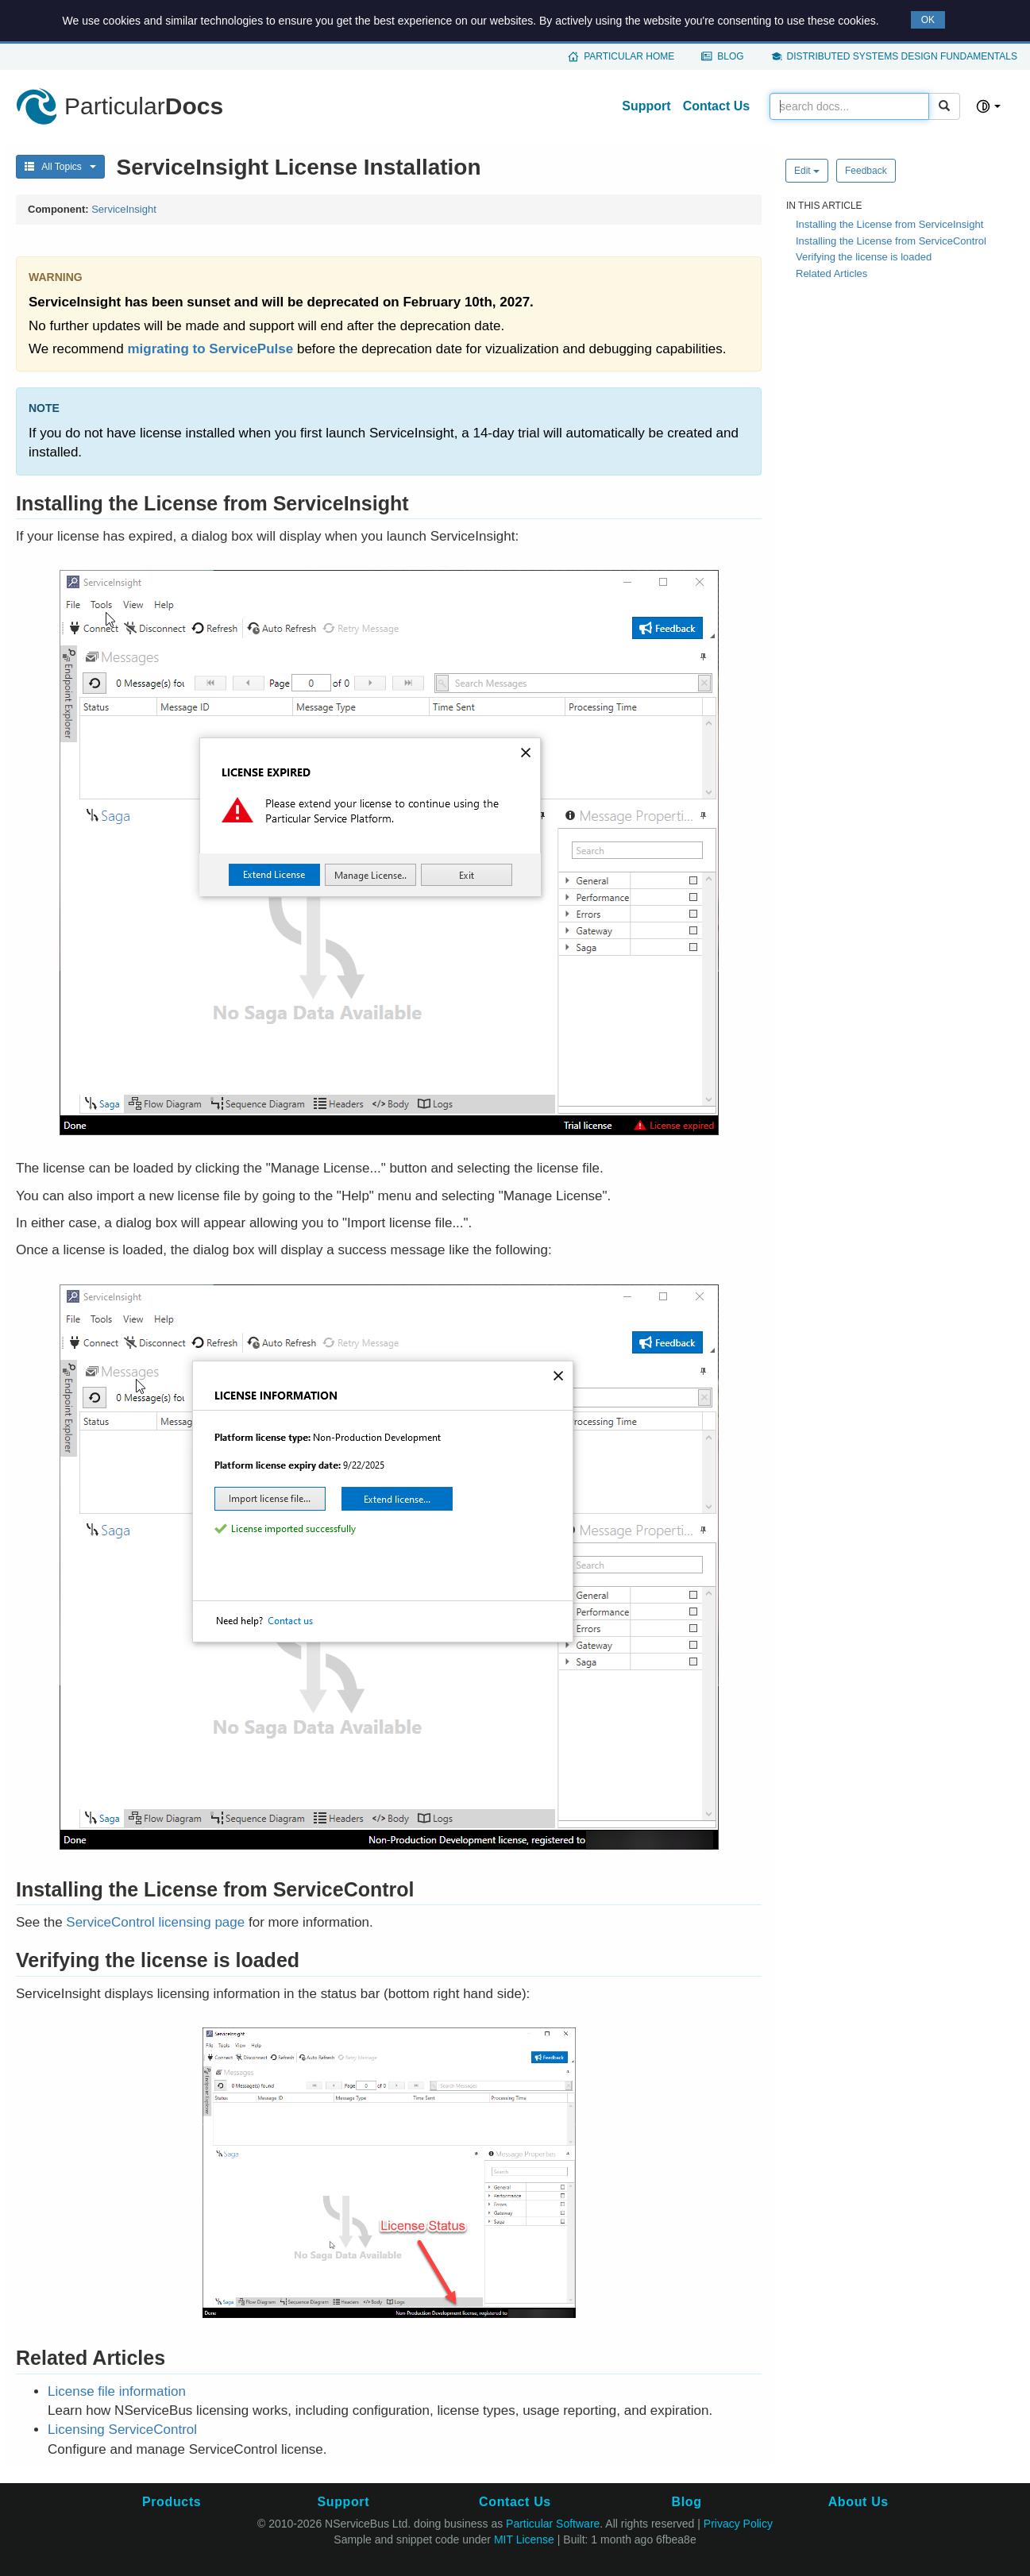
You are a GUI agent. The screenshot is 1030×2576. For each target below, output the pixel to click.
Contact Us (716, 106)
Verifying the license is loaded (864, 257)
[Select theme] (988, 106)
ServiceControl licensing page (155, 1922)
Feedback (866, 170)
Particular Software (553, 2523)
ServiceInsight (123, 209)
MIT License (524, 2539)
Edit (807, 170)
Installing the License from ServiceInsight (889, 224)
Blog (730, 56)
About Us (858, 2502)
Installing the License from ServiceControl (891, 241)
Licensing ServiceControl (122, 2429)
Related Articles (831, 273)
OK (928, 19)
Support (646, 106)
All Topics (60, 166)
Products (171, 2502)
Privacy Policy (738, 2523)
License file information (117, 2391)
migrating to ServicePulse (210, 348)
